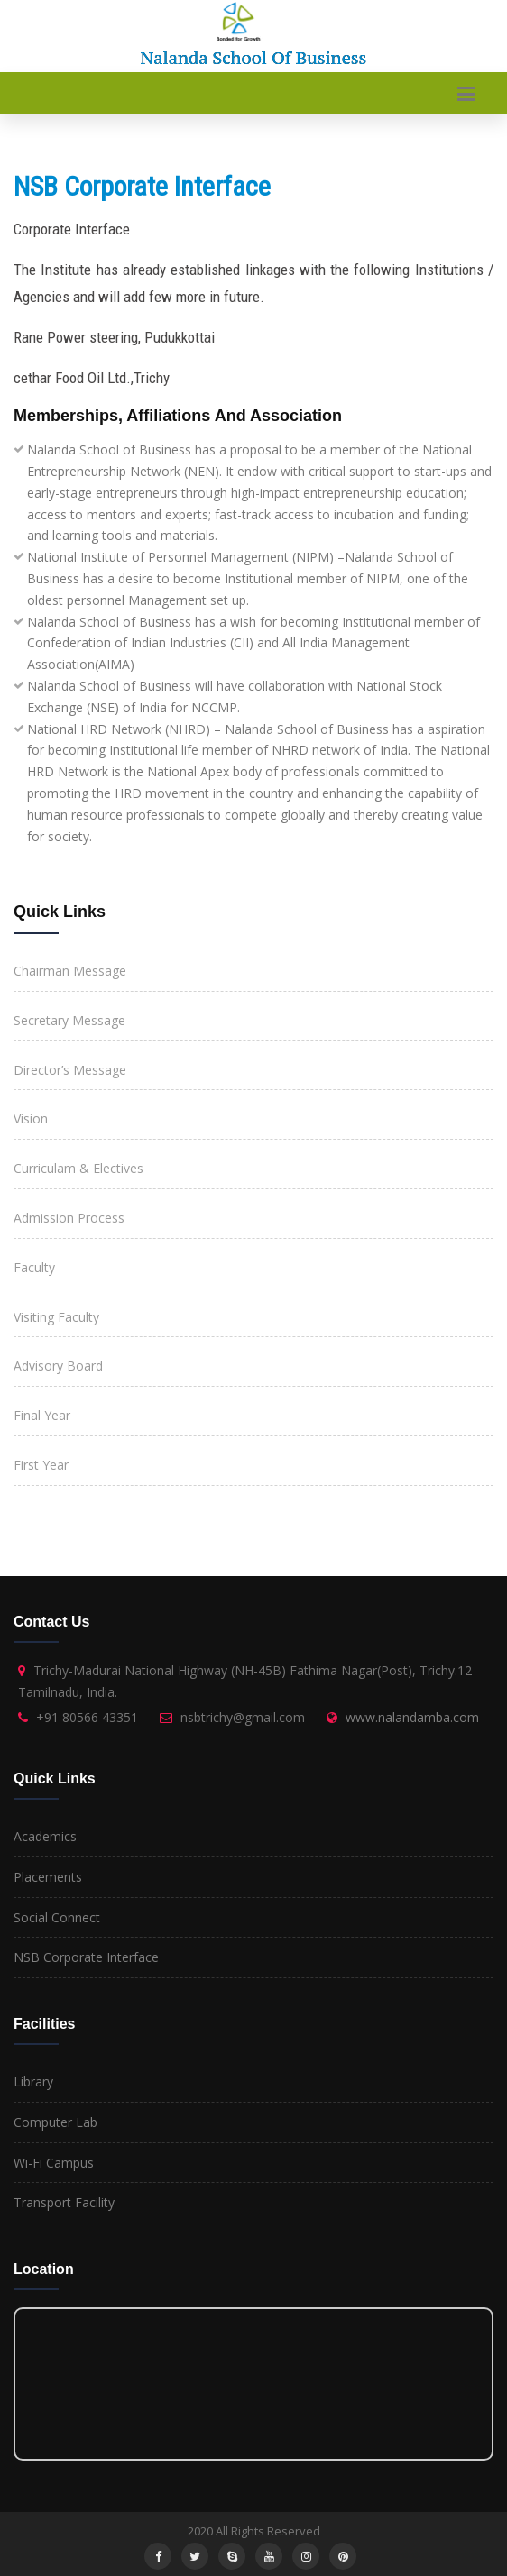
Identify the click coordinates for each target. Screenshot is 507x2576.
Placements (48, 1876)
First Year (41, 1464)
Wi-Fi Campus (54, 2162)
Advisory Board (58, 1365)
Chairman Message (70, 970)
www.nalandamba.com (412, 1717)
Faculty (34, 1267)
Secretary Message (69, 1020)
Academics (45, 1836)
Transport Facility (64, 2202)
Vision (31, 1118)
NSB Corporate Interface (86, 1957)
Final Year (42, 1415)
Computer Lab (55, 2122)
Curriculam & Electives (78, 1168)
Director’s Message (70, 1069)
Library (33, 2081)
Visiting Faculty (56, 1316)
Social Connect (57, 1917)
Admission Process (69, 1217)
